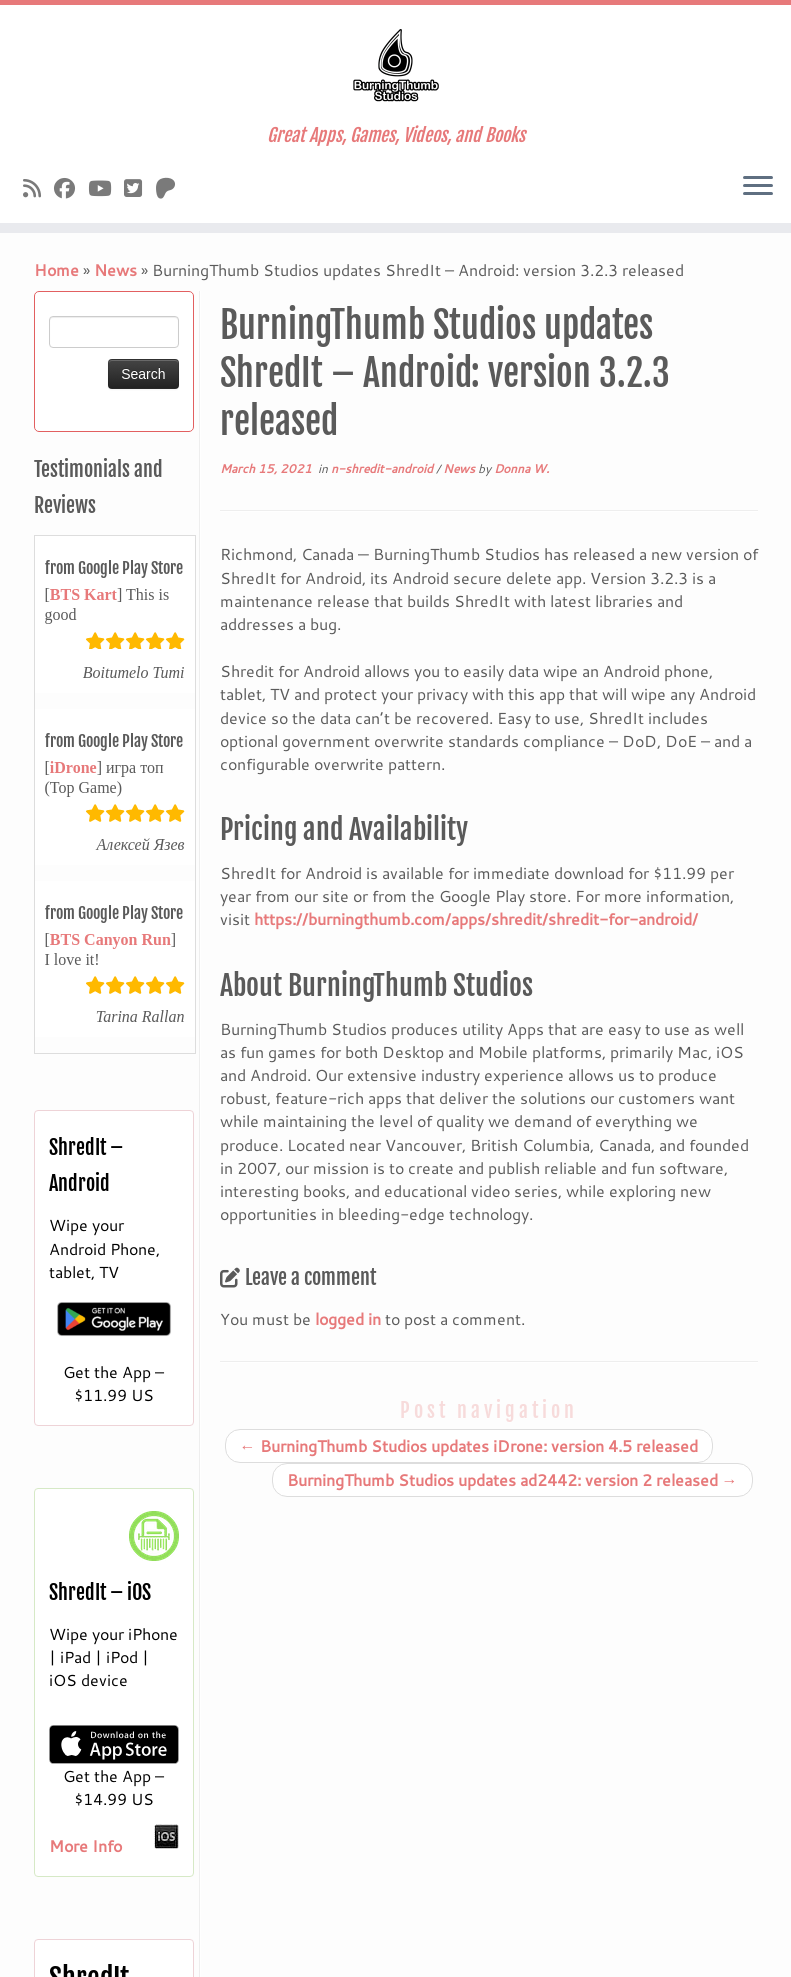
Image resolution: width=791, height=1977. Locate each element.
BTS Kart (83, 594)
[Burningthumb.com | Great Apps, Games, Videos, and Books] (395, 65)
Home (56, 269)
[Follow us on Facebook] (71, 188)
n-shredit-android (383, 468)
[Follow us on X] (139, 188)
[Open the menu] (758, 187)
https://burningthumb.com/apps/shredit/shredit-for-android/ (476, 918)
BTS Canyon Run (110, 939)
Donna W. (521, 468)
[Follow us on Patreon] (172, 188)
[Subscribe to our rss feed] (38, 188)
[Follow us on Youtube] (106, 188)
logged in (348, 1318)
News (115, 269)
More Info (85, 1845)
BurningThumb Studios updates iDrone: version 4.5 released (469, 1445)
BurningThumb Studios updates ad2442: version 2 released (512, 1479)
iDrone (73, 767)
